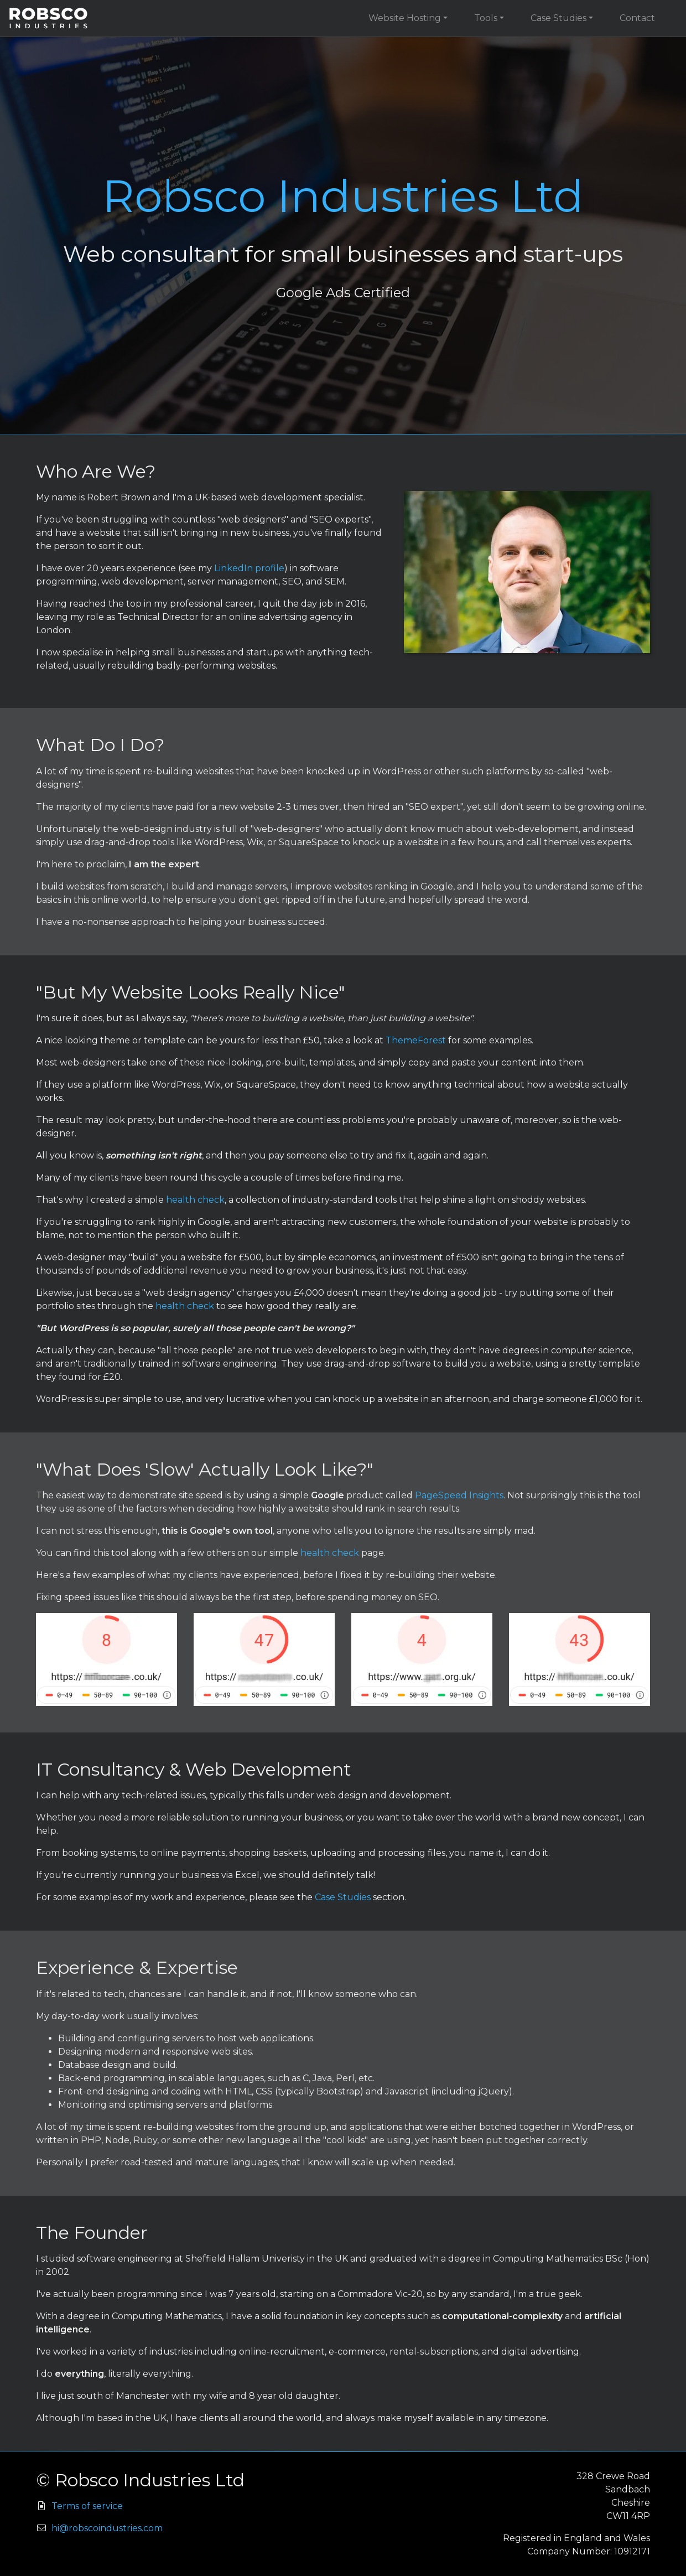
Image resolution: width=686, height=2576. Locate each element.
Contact (637, 18)
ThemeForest (416, 1040)
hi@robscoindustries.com (107, 2528)
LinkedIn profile (249, 568)
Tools (485, 18)
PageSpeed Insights (459, 1495)
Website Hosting (404, 18)
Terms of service (87, 2506)
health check (195, 1199)
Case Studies (558, 18)
